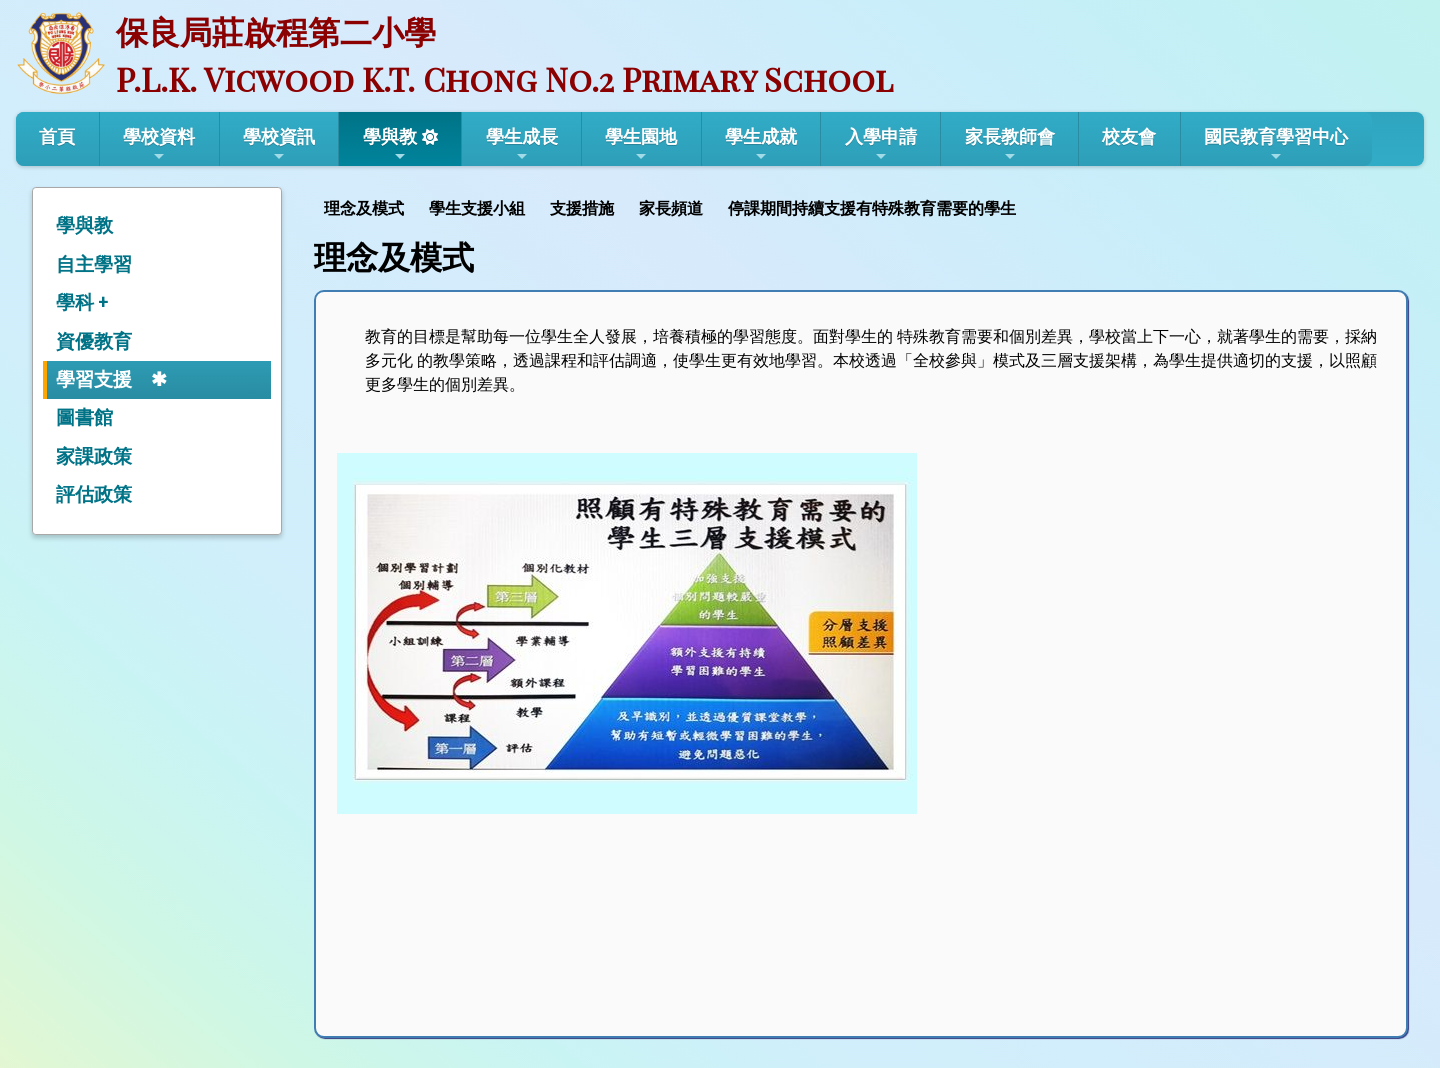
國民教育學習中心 (1276, 145)
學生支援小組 (477, 208)
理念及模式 (364, 208)
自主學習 (94, 264)
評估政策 (94, 494)
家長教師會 (1010, 145)
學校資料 (159, 145)
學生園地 (641, 145)
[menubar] (672, 206)
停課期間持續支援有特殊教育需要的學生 (872, 208)
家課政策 (94, 456)
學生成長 (522, 145)
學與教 (390, 145)
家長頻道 (671, 208)
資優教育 (94, 341)
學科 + (82, 302)
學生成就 (761, 145)
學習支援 (94, 379)
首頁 (57, 136)
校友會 (1129, 136)
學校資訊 (279, 145)
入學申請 (881, 145)
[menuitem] (366, 206)
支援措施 (582, 208)
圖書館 (84, 417)
